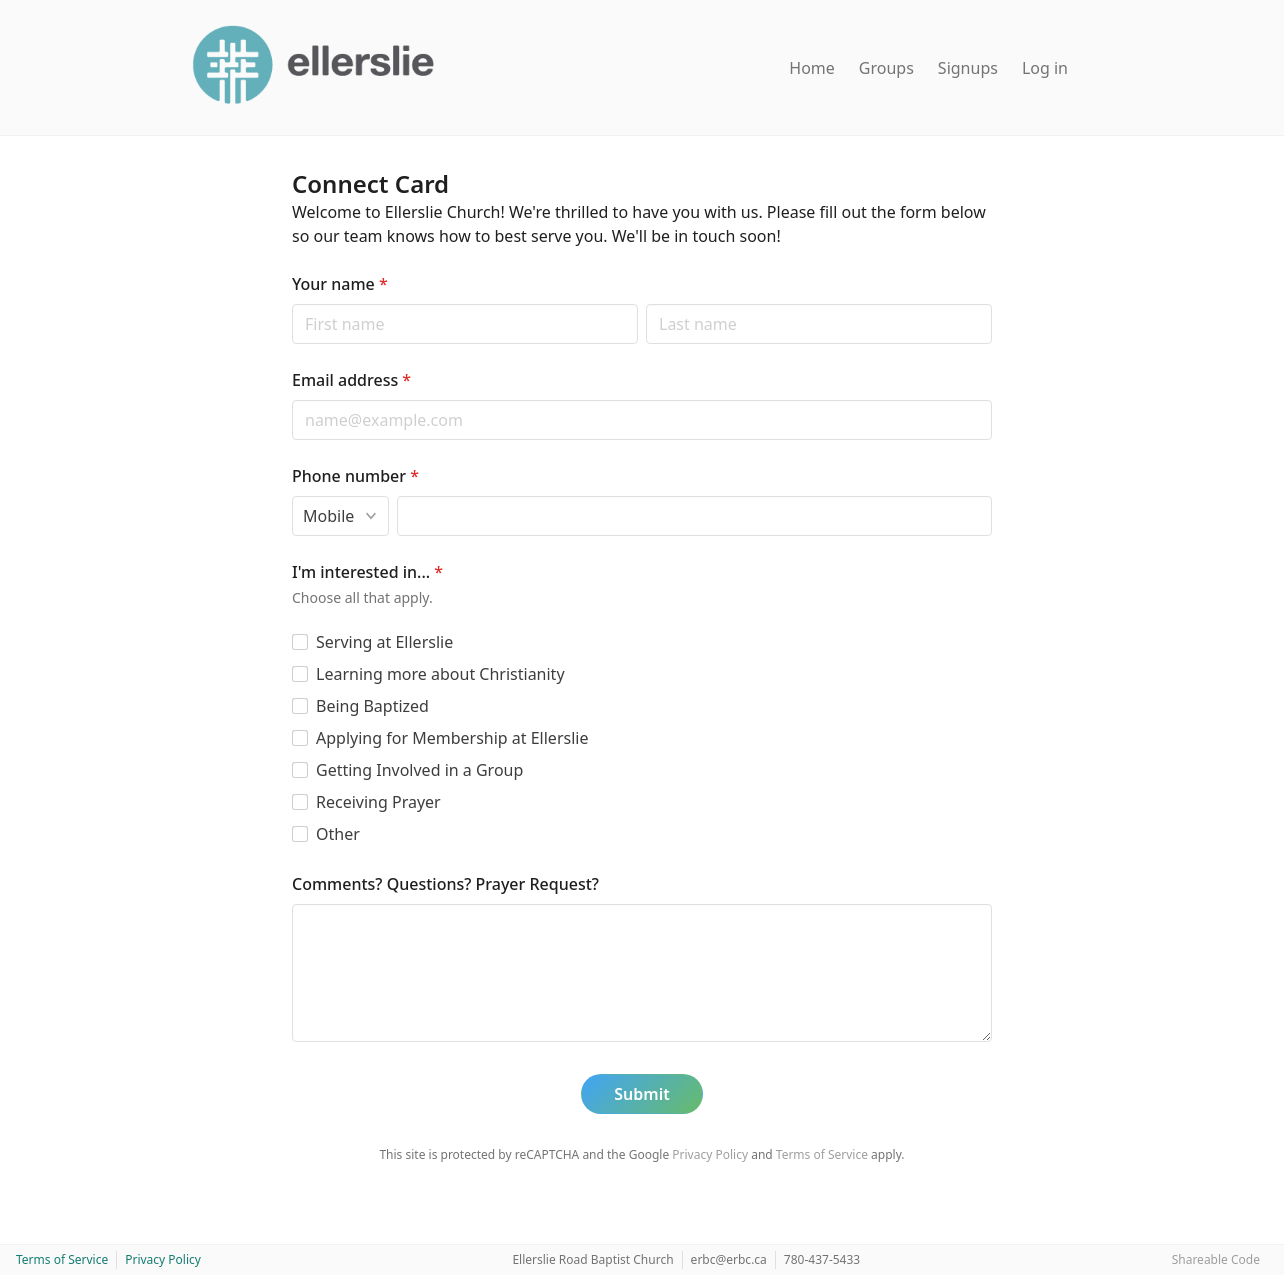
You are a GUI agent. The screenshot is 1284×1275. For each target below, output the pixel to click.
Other (338, 834)
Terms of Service (822, 1154)
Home (812, 68)
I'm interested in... (367, 572)
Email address (351, 380)
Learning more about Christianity (440, 674)
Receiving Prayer (378, 802)
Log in (1045, 68)
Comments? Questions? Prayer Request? (445, 884)
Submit (641, 1094)
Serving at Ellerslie (384, 642)
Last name (645, 303)
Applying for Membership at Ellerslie (452, 738)
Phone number (355, 476)
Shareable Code (1216, 1259)
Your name (340, 284)
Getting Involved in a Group (419, 770)
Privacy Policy (710, 1154)
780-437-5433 (822, 1259)
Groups (886, 68)
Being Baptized (372, 706)
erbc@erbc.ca (729, 1259)
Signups (968, 68)
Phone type (291, 495)
